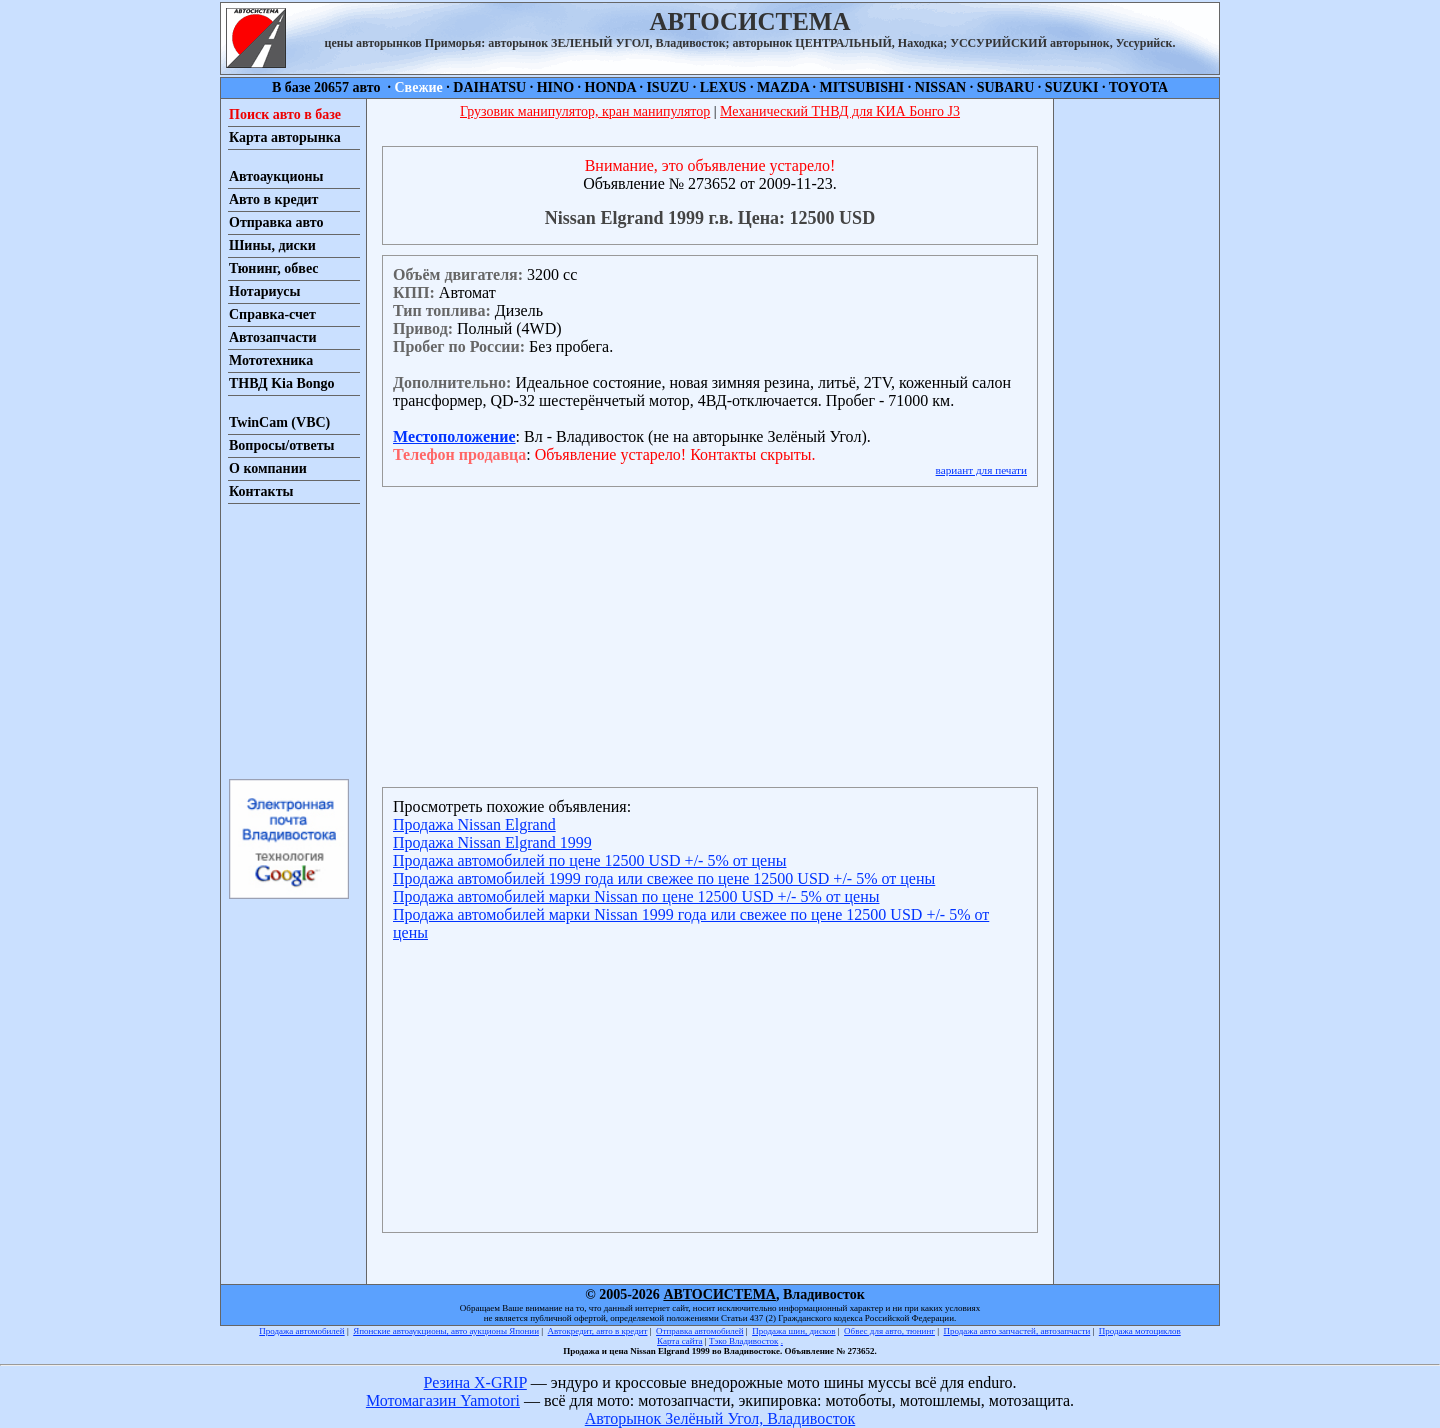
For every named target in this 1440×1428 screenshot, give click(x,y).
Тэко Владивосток (744, 1341)
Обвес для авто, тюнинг (889, 1331)
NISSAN (940, 87)
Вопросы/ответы (282, 445)
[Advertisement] (288, 640)
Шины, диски (272, 245)
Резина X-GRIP (475, 1382)
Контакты (261, 491)
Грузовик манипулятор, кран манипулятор (585, 111)
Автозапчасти (273, 337)
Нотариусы (264, 291)
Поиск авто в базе (285, 114)
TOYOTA (1138, 87)
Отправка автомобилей (700, 1331)
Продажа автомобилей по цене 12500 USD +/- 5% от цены (589, 860)
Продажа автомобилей (301, 1331)
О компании (268, 468)
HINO (555, 87)
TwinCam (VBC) (279, 422)
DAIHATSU (489, 87)
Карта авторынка (285, 137)
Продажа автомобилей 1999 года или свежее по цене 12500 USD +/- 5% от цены (664, 878)
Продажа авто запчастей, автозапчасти (1017, 1331)
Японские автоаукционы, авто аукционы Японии (446, 1331)
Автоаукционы (276, 176)
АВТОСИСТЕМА (719, 1294)
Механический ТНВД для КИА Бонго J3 (840, 111)
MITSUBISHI (862, 87)
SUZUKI (1072, 87)
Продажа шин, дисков (793, 1331)
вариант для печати (981, 470)
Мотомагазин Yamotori (443, 1400)
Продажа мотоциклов (1140, 1331)
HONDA (610, 87)
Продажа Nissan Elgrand (474, 824)
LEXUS (723, 87)
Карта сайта (680, 1341)
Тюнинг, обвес (273, 268)
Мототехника (271, 360)
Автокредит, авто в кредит (598, 1331)
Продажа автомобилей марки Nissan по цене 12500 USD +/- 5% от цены (636, 896)
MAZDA (783, 87)
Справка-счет (272, 314)
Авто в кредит (273, 199)
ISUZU (667, 87)
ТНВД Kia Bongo (282, 383)
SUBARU (1006, 87)
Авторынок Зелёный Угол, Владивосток (720, 1418)
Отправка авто (276, 222)
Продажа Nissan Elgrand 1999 (492, 842)
